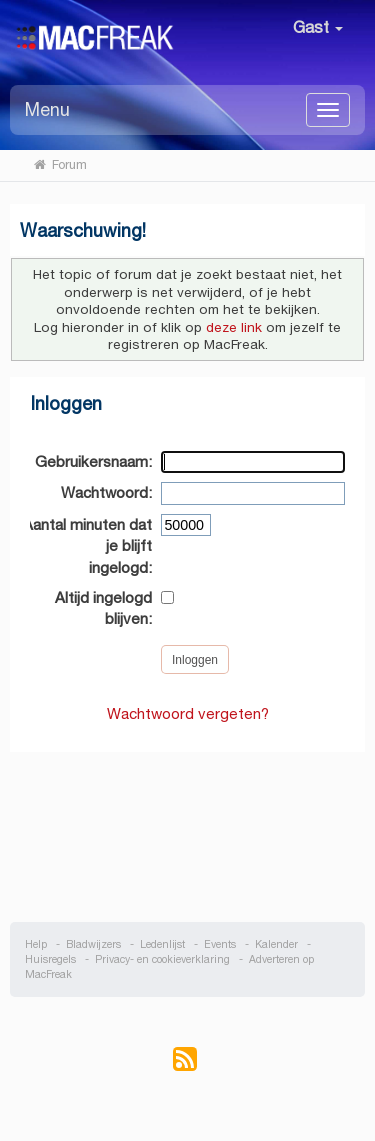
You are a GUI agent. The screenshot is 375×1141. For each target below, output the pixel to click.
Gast (318, 27)
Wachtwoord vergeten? (188, 713)
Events (220, 944)
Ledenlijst (162, 944)
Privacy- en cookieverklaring (162, 959)
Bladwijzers (93, 944)
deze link (234, 327)
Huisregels (50, 959)
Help (36, 944)
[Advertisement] (188, 827)
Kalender (276, 944)
